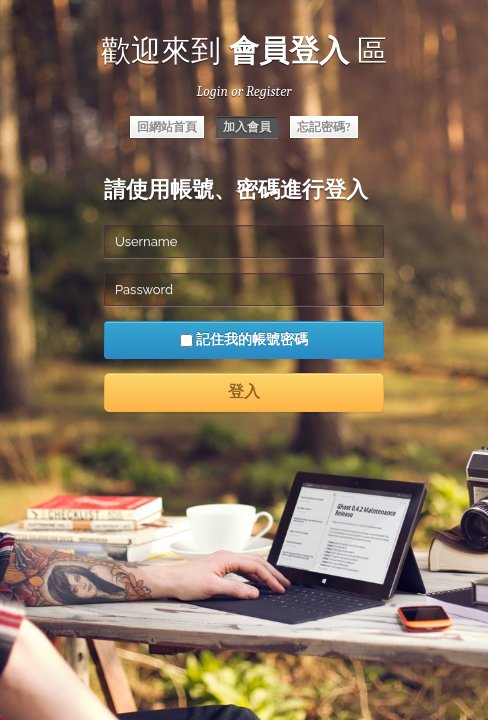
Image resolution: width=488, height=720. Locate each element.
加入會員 (247, 126)
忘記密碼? (324, 126)
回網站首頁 (167, 126)
